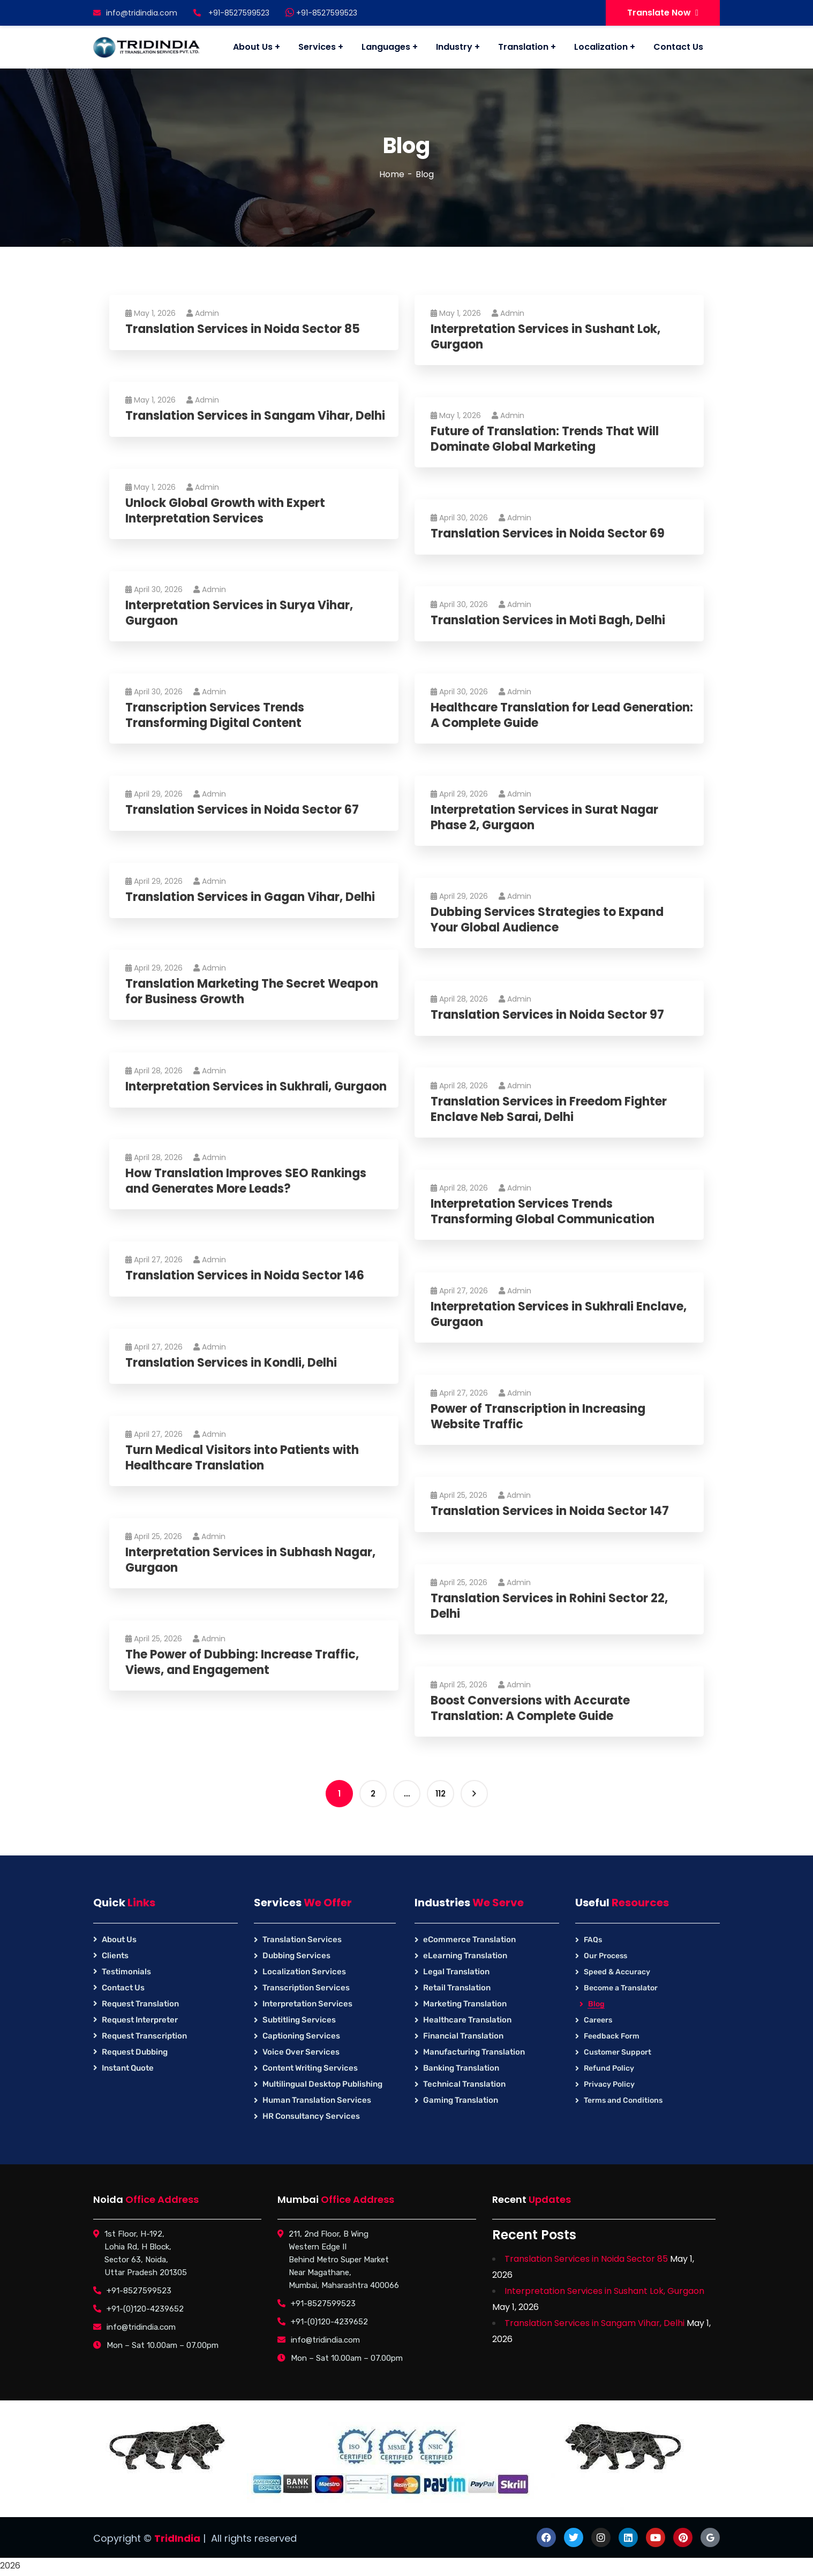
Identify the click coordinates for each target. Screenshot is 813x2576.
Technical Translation (464, 2084)
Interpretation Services (307, 2004)
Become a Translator (621, 1987)
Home (391, 174)
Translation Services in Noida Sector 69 (548, 534)
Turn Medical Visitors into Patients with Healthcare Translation (242, 1458)
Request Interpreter (140, 2020)
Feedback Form (611, 2036)
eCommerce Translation (469, 1939)
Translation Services (302, 1939)
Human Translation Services (316, 2100)
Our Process (605, 1955)
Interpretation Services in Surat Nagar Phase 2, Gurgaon (544, 817)
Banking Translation (461, 2068)
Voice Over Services (301, 2052)
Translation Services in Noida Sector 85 (242, 329)
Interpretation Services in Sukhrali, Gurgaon (256, 1087)
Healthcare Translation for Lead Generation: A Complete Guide (562, 715)
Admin (202, 313)
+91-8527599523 (321, 12)
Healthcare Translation (467, 2020)
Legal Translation (456, 1971)
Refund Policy (609, 2068)
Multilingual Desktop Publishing (322, 2084)
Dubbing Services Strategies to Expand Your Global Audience (547, 920)
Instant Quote (128, 2068)
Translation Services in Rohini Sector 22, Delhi (549, 1606)
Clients (115, 1955)
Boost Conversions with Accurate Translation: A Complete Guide (530, 1708)
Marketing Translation (465, 2004)
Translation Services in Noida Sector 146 (244, 1276)
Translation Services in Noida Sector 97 (547, 1015)
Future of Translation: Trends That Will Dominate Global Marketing (545, 439)
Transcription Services (306, 1987)
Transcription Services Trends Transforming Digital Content (214, 715)
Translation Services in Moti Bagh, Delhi (548, 620)
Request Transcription (144, 2036)
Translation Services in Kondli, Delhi (231, 1363)
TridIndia (177, 2538)
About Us (119, 1939)
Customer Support (617, 2052)
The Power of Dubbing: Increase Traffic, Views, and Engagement (242, 1662)
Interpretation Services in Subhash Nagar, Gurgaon (250, 1560)
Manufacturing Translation (474, 2052)
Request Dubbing (135, 2052)
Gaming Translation (460, 2100)
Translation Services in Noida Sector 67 (242, 810)
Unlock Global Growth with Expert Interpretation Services (225, 511)
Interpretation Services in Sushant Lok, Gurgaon (545, 337)
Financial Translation (463, 2036)
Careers (598, 2020)
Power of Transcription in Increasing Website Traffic (538, 1416)
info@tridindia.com (135, 12)
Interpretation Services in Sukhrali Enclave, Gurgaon (559, 1314)
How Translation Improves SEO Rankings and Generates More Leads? (245, 1181)
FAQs (593, 1939)
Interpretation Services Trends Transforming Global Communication (542, 1211)
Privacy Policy (609, 2084)
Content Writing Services (310, 2068)
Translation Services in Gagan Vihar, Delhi (250, 897)
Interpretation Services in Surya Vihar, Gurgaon (239, 613)
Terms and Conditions (623, 2100)
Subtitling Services (299, 2020)
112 (440, 1793)
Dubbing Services (296, 1955)
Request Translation (140, 2004)
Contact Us (123, 1987)
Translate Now (662, 12)
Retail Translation (457, 1987)
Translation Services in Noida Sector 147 (550, 1511)
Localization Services (304, 1971)
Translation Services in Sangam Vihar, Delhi (255, 416)
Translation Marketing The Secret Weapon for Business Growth (251, 991)
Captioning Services (301, 2036)
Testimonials (126, 1971)
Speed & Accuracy (617, 1971)
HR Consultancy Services (311, 2116)
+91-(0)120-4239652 (145, 2309)
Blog (596, 2004)
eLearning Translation (465, 1955)
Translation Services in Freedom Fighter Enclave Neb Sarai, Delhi (549, 1109)
